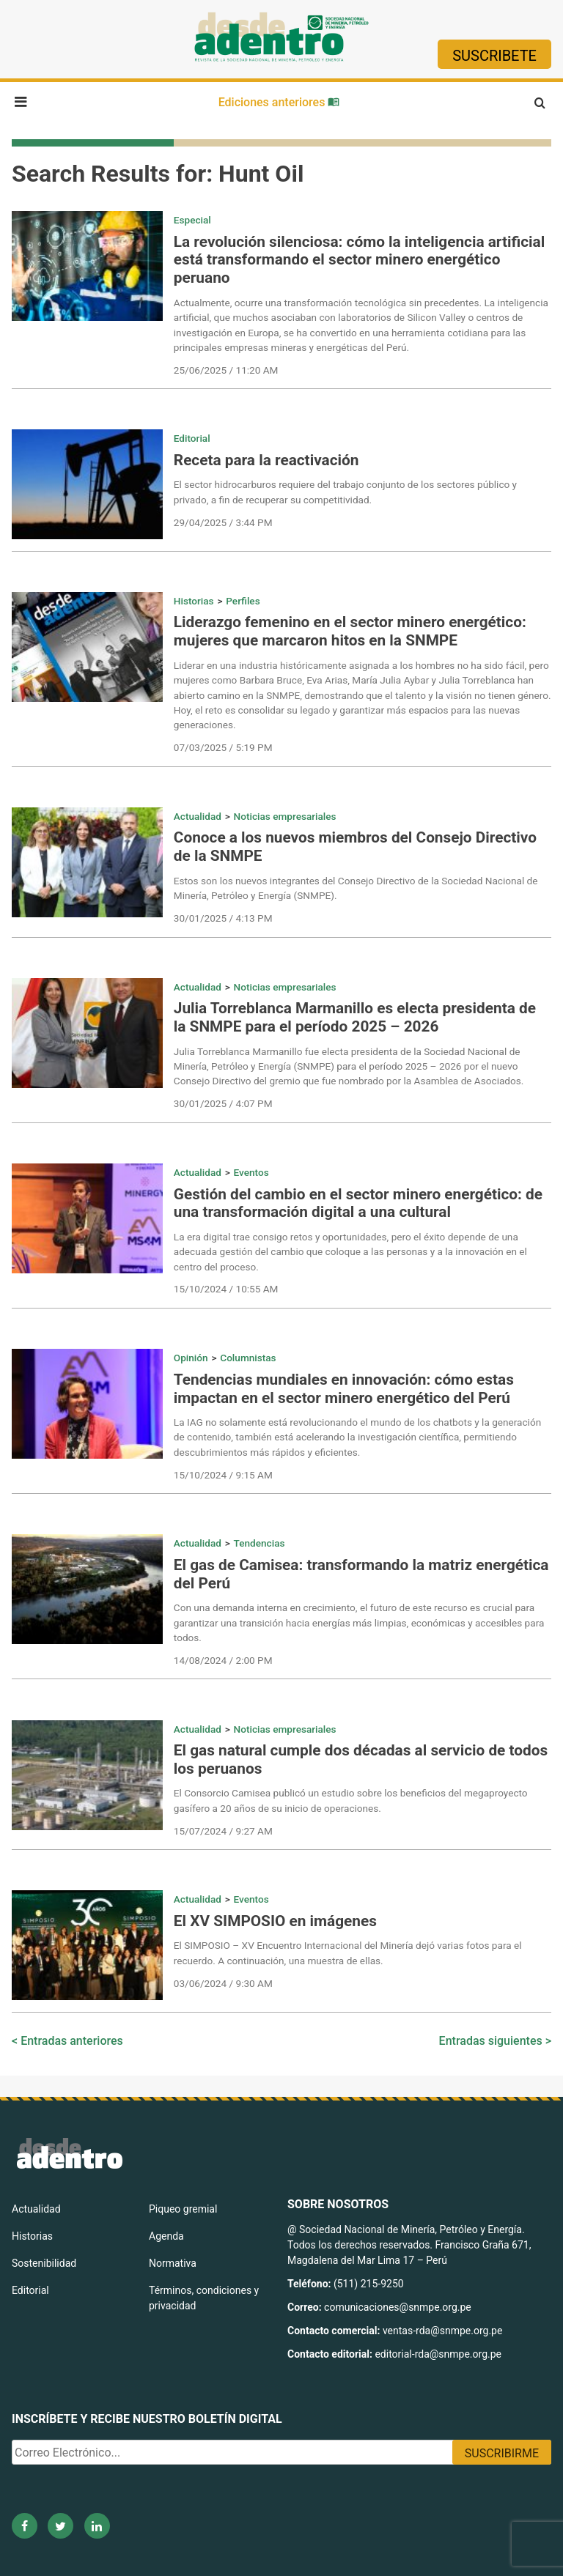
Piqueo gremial (183, 2209)
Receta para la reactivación (266, 460)
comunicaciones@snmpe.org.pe (399, 2307)
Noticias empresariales (285, 816)
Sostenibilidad (44, 2263)
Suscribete (494, 55)
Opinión (191, 1357)
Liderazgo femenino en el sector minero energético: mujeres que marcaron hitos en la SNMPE (350, 631)
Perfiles (243, 601)
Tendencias (259, 1543)
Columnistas (248, 1357)
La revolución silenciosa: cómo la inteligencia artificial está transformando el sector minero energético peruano (359, 260)
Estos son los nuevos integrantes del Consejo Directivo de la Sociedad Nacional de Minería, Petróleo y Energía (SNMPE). (356, 888)
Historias (194, 601)
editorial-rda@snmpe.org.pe (438, 2354)
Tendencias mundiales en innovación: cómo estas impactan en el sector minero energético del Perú (344, 1389)
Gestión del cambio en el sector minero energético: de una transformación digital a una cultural (358, 1203)
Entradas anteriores (72, 2041)
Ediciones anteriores (279, 102)
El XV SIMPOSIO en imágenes (275, 1921)
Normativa (172, 2263)
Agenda (166, 2236)
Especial (192, 220)
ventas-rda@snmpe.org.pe (442, 2330)
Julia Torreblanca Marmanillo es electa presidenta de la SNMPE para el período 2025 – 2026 (355, 1017)
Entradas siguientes (490, 2041)
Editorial (192, 438)
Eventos (251, 1172)
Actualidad (197, 816)
